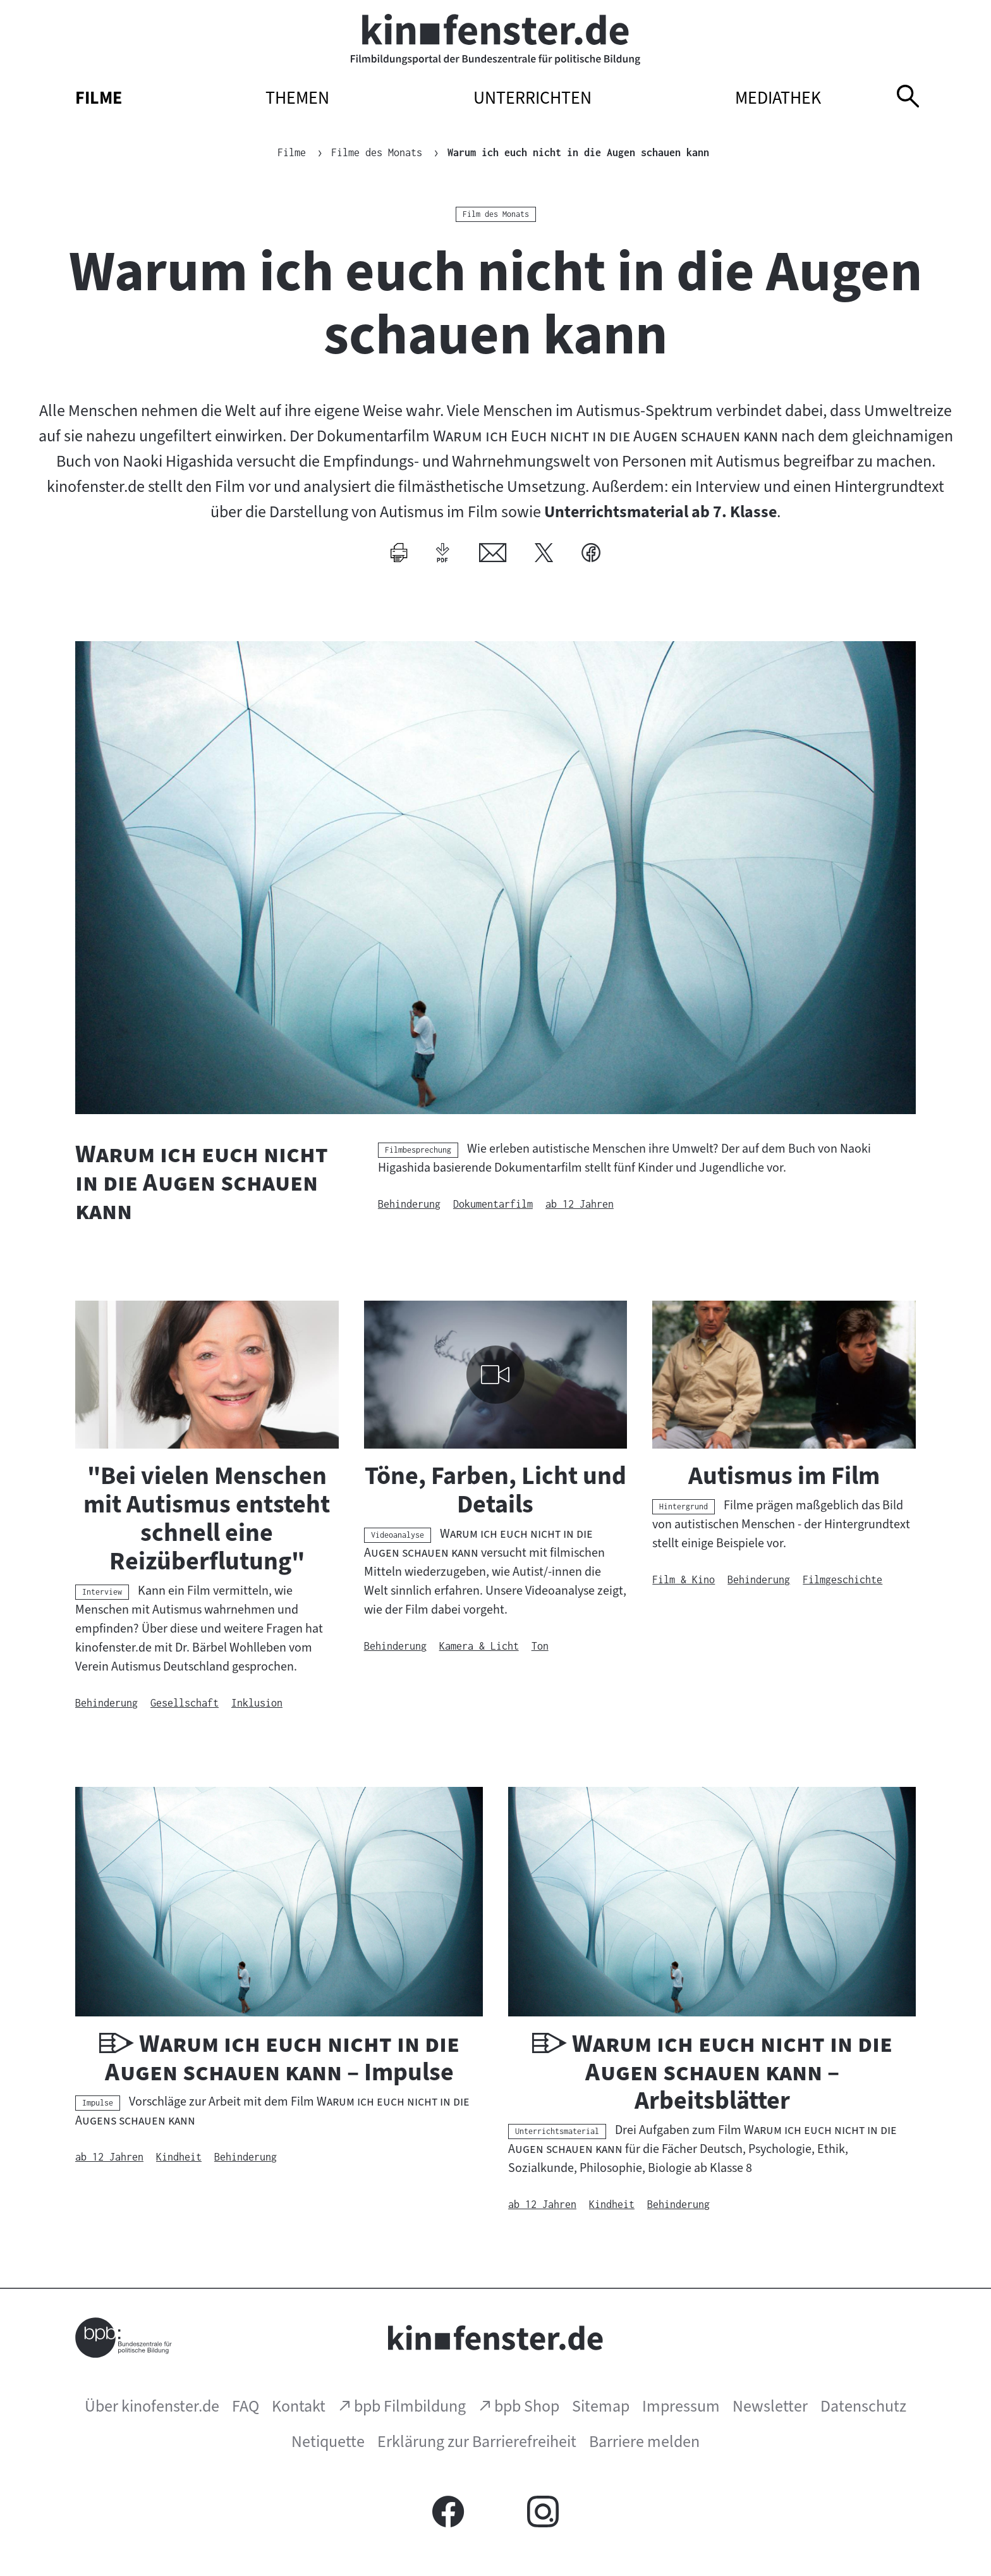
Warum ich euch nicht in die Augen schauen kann (578, 152)
